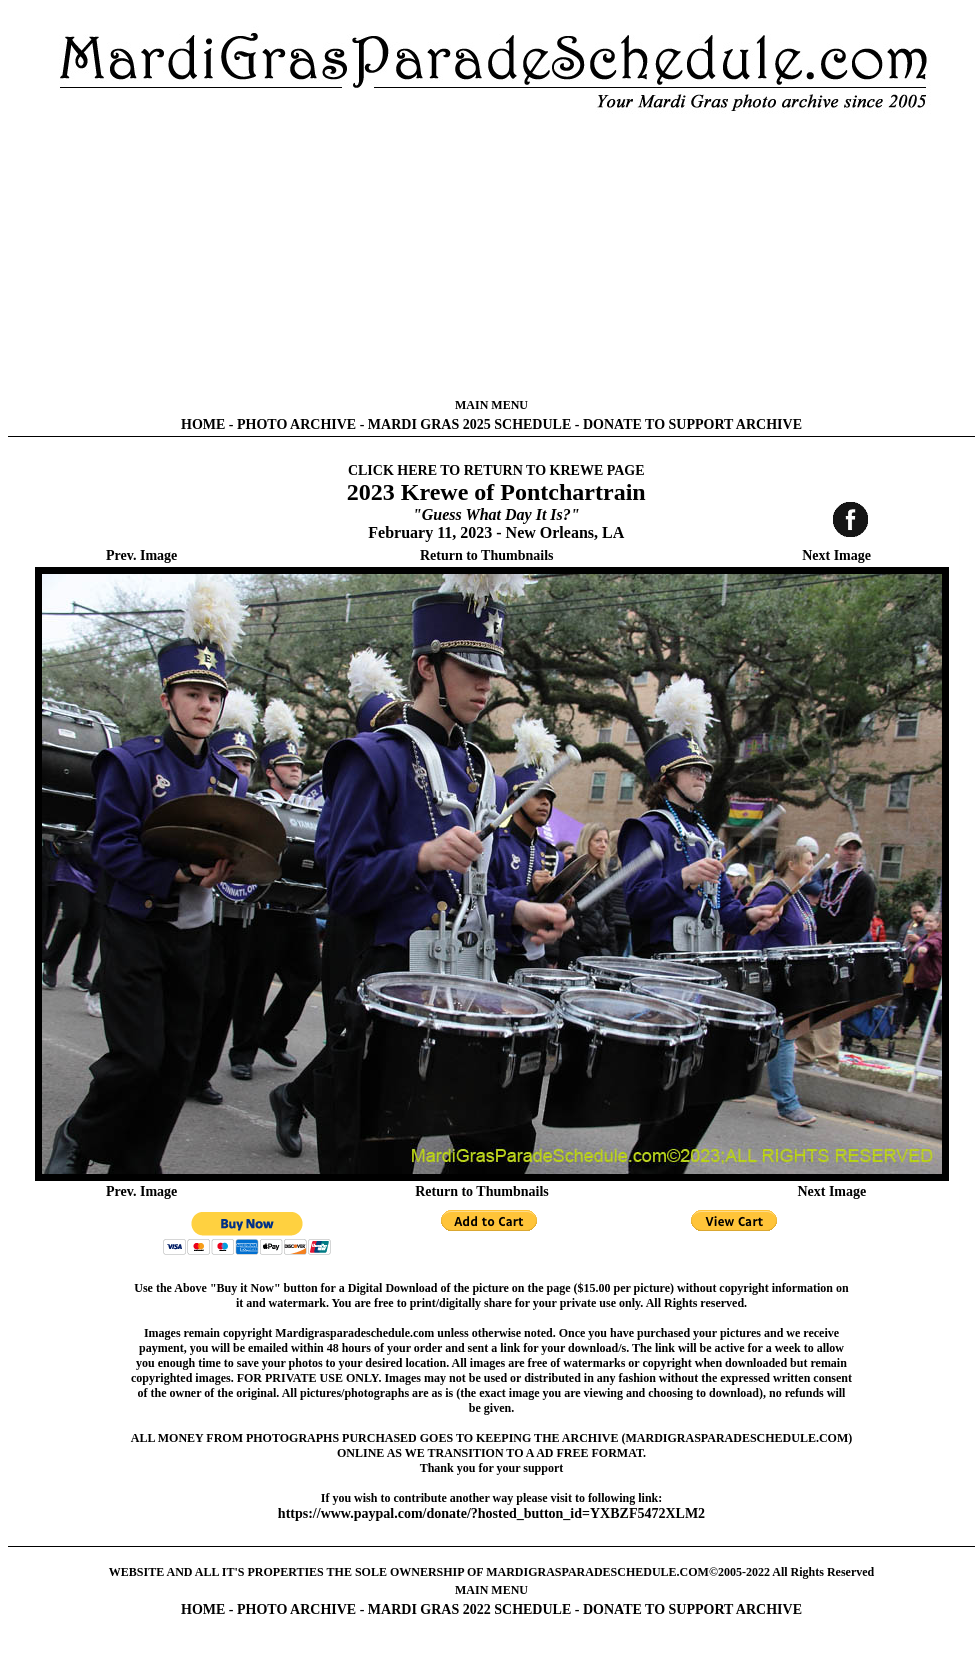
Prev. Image (141, 555)
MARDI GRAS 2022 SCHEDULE (469, 1609)
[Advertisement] (491, 255)
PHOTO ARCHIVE (296, 424)
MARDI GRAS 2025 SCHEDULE (469, 424)
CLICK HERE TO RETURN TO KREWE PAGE (496, 470)
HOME (203, 424)
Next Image (836, 555)
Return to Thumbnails (487, 555)
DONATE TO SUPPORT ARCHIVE (692, 424)
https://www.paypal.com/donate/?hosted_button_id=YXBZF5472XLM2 (491, 1513)
